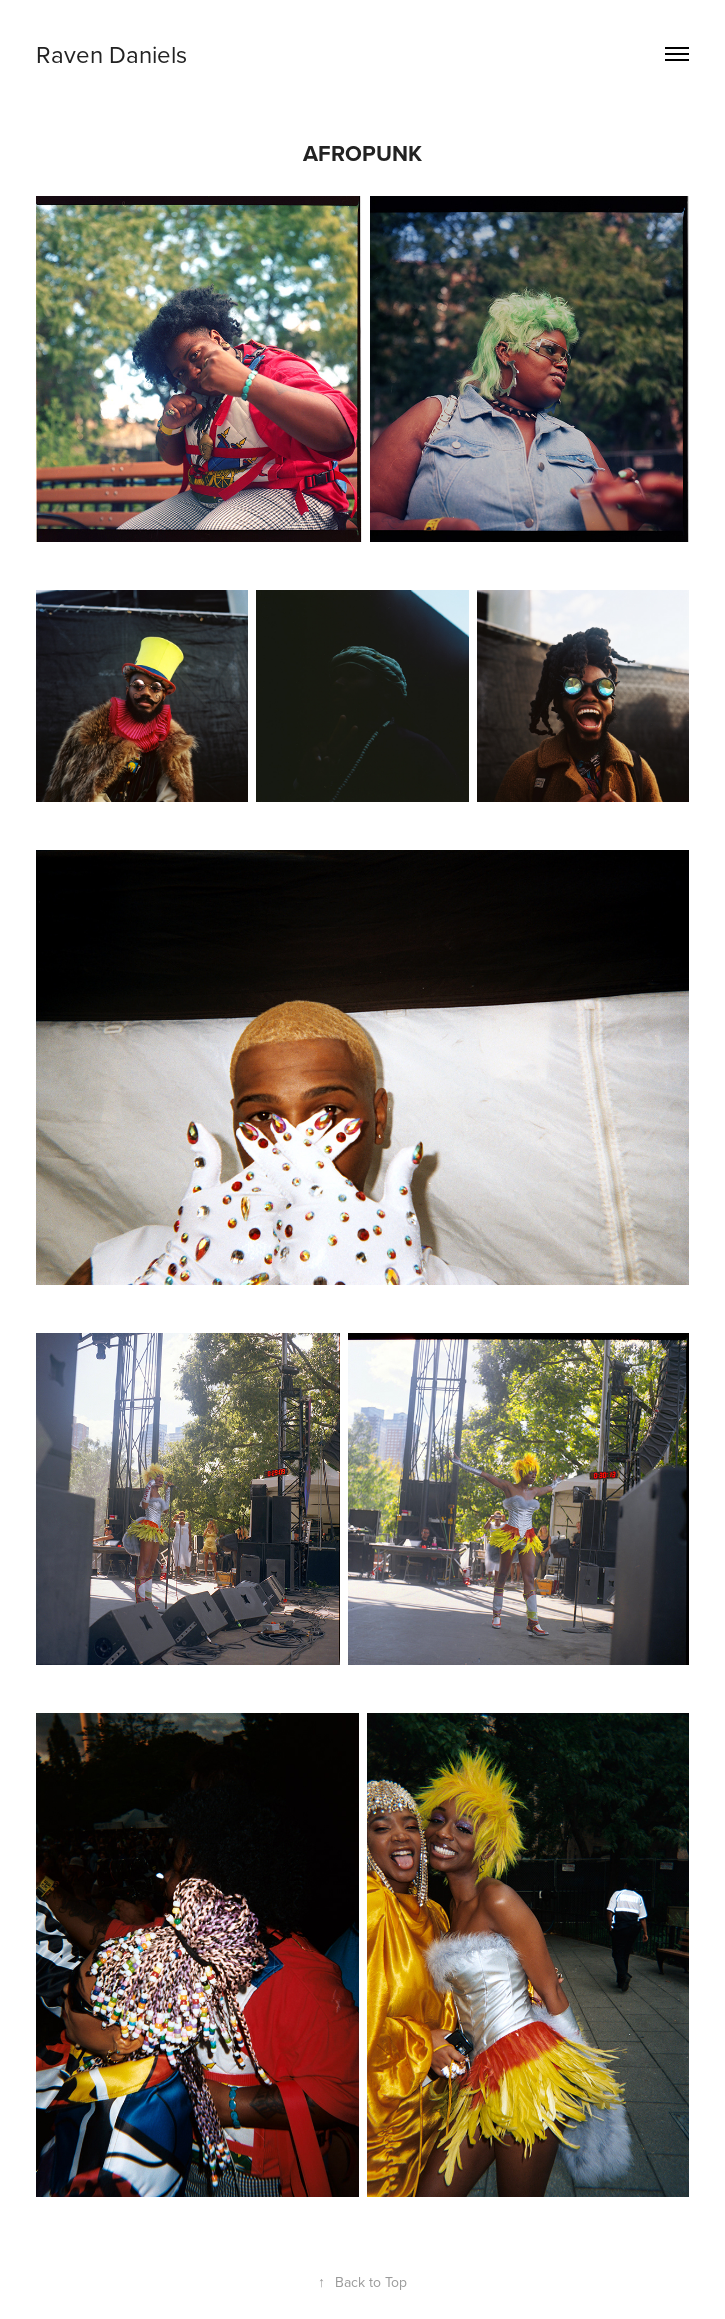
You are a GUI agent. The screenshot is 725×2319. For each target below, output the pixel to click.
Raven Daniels (111, 54)
